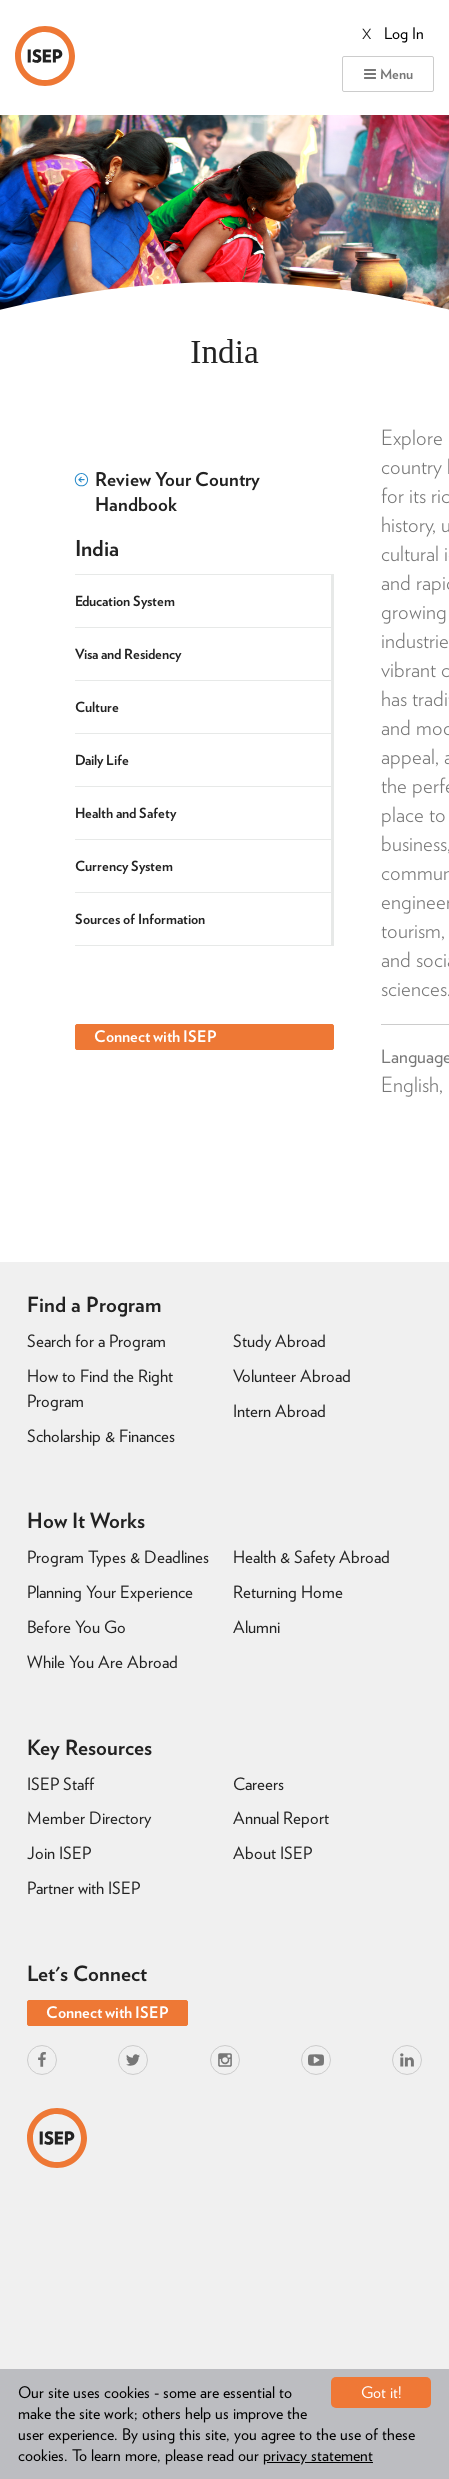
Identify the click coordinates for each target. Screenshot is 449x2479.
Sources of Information (140, 919)
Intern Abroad (279, 1411)
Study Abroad (279, 1341)
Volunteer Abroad (292, 1376)
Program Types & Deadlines (118, 1557)
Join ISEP (59, 1853)
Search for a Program (96, 1341)
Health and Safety (125, 813)
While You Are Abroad (102, 1662)
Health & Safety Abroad (311, 1557)
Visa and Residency (128, 654)
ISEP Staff (60, 1784)
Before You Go (76, 1627)
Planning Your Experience (110, 1592)
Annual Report (281, 1818)
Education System (125, 601)
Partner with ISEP (83, 1888)
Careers (258, 1784)
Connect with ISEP (155, 1036)
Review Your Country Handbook (167, 492)
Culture (97, 707)
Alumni (256, 1627)
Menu (388, 74)
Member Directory (89, 1818)
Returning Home (288, 1592)
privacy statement (318, 2455)
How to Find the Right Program (100, 1388)
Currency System (124, 866)
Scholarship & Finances (101, 1436)
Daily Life (102, 760)
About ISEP (272, 1853)
